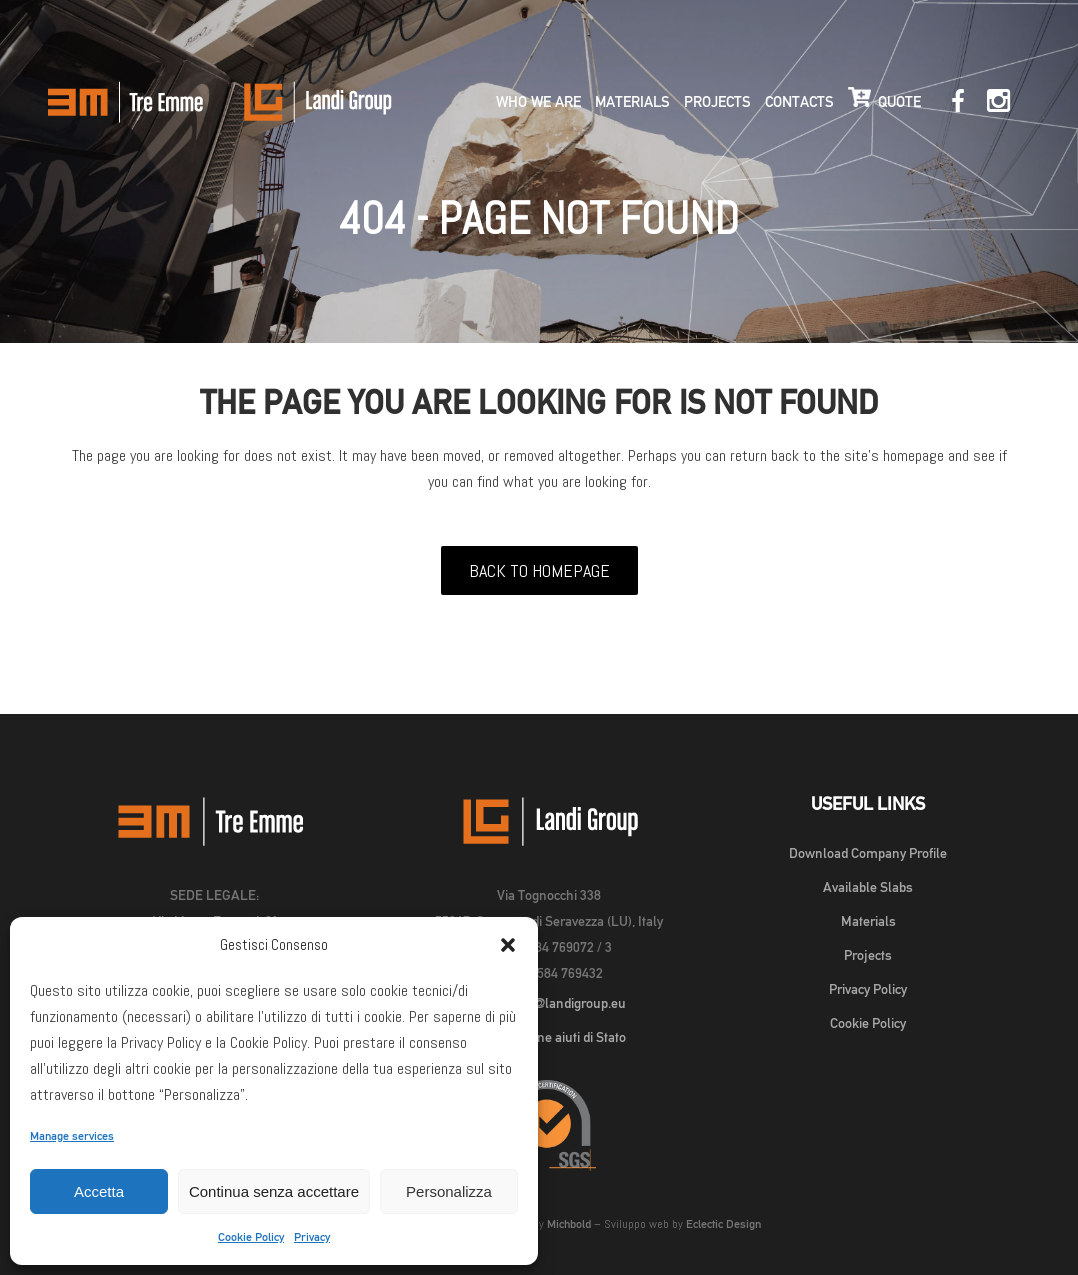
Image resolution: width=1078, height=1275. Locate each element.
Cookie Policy (251, 1237)
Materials (868, 921)
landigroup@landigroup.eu (548, 1003)
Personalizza (449, 1191)
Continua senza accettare (274, 1191)
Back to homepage (539, 570)
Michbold (569, 1224)
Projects (868, 955)
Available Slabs (868, 887)
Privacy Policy (868, 989)
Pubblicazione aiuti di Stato (548, 1037)
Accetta (99, 1191)
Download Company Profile (868, 853)
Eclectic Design (723, 1224)
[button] (508, 945)
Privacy (312, 1237)
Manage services (72, 1136)
